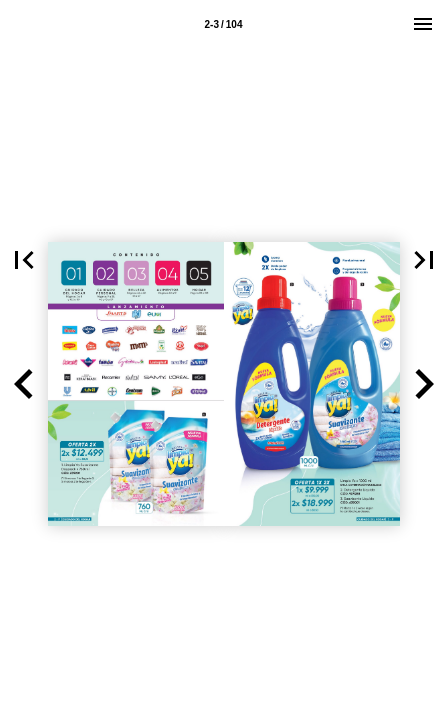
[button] (24, 384)
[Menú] (423, 24)
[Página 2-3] (224, 24)
